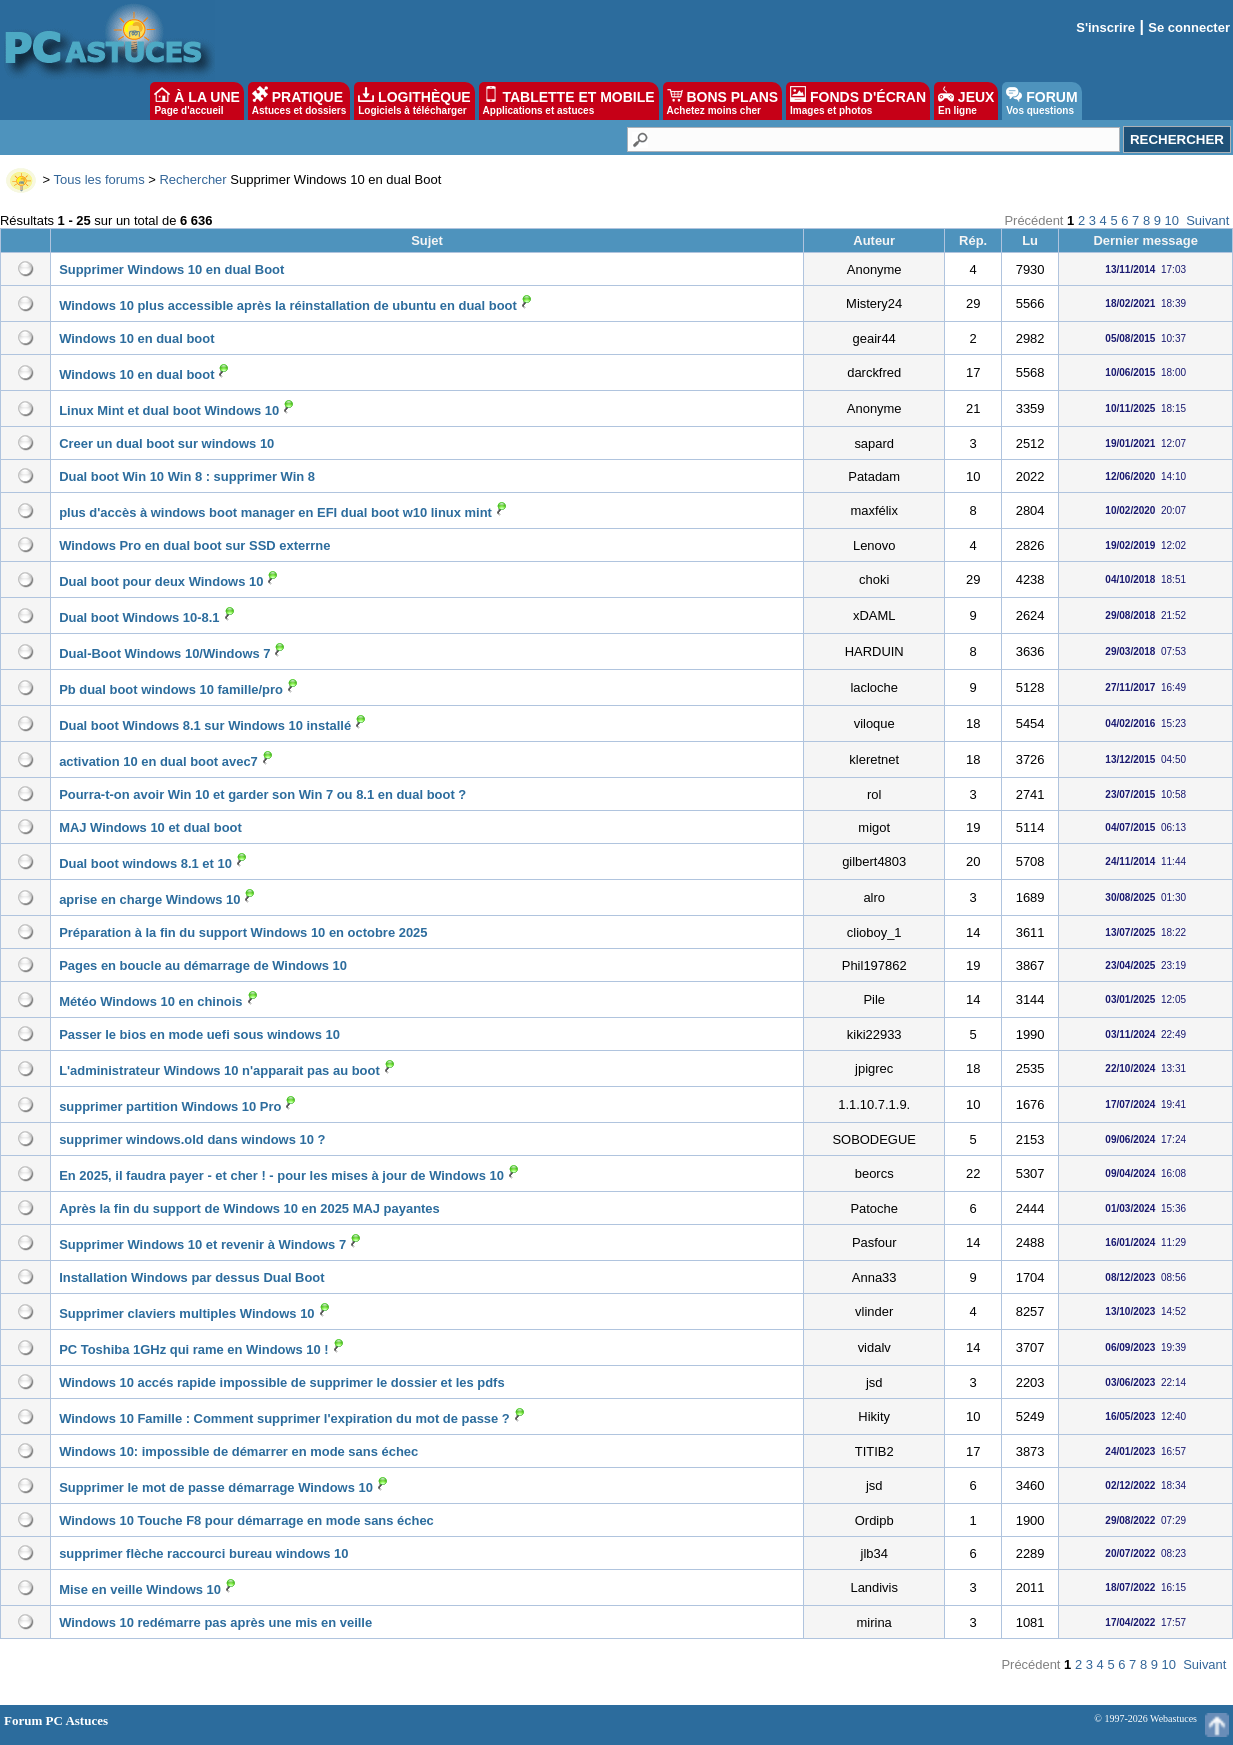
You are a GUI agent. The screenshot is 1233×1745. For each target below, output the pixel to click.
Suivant (1207, 220)
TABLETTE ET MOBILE (569, 101)
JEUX (966, 101)
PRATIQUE (299, 101)
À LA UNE (196, 101)
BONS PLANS (723, 101)
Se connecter (1189, 27)
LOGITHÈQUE (414, 101)
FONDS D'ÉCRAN (858, 101)
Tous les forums (99, 179)
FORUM (1041, 101)
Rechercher (192, 179)
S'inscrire (1105, 27)
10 (1172, 220)
